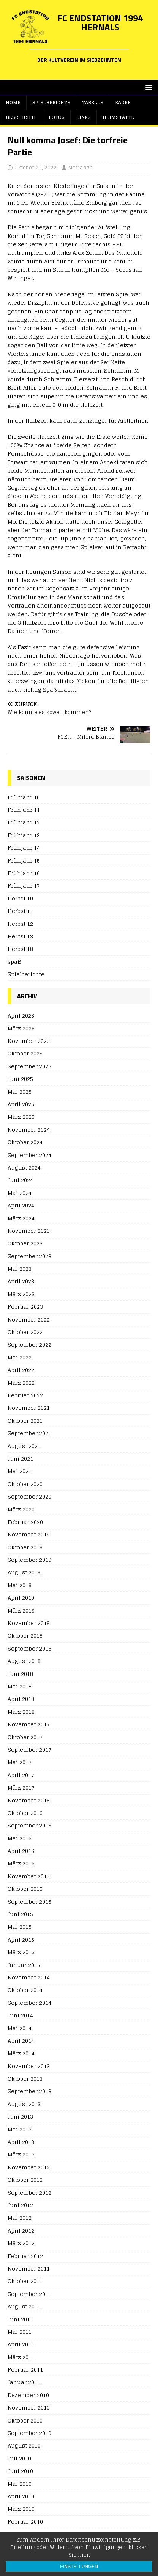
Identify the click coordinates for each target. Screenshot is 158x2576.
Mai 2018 (20, 1686)
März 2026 (21, 1028)
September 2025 (29, 1066)
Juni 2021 (20, 1458)
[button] (147, 86)
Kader (123, 102)
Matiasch (80, 167)
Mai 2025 (20, 1091)
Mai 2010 (20, 2483)
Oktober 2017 (25, 1737)
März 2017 (21, 1787)
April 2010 (21, 2496)
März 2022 (21, 1382)
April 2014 (21, 2040)
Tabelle (92, 102)
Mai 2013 (20, 2129)
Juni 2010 (20, 2471)
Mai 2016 (20, 1838)
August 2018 (24, 1661)
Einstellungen (79, 2566)
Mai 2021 (20, 1471)
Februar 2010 (25, 2521)
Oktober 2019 (25, 1547)
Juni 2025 (20, 1079)
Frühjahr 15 (24, 860)
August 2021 (24, 1446)
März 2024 (21, 1218)
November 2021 (29, 1407)
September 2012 (29, 2192)
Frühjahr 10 (24, 797)
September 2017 (29, 1749)
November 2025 (29, 1041)
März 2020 (21, 1509)
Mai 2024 (20, 1193)
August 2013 (24, 2104)
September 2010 (29, 2433)
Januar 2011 (24, 2382)
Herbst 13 (20, 936)
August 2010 (24, 2445)
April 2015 (21, 1939)
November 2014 (29, 1977)
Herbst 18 (20, 949)
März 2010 (21, 2508)
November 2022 (29, 1319)
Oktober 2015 (25, 1888)
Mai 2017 (20, 1762)
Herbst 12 (20, 924)
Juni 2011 (20, 2319)
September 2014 (29, 2003)
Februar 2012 (25, 2256)
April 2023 (21, 1281)
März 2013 (21, 2154)
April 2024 (21, 1205)
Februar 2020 (25, 1522)
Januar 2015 (24, 1965)
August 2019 (24, 1572)
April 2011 (21, 2344)
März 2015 (21, 1952)
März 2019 (21, 1610)
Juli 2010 (19, 2458)
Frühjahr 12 (24, 822)
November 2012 (29, 2167)
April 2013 (21, 2142)
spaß (14, 961)
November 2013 (29, 2066)
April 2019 (21, 1597)
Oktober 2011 (25, 2281)
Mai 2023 (20, 1268)
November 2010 (29, 2407)
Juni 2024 (20, 1180)
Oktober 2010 (25, 2420)
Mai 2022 (20, 1357)
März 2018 (21, 1711)
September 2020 (29, 1496)
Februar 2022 (25, 1395)
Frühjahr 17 (24, 885)
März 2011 (21, 2357)
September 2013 (29, 2091)
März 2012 (21, 2243)
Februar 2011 (25, 2369)
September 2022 (29, 1344)
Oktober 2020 (25, 1484)
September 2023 (29, 1256)
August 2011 (24, 2306)
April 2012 (21, 2230)
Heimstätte (118, 117)
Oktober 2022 (25, 1332)
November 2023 (29, 1231)
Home (13, 102)
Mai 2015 (20, 1926)
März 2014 (21, 2053)
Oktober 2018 (25, 1635)
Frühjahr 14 (24, 847)
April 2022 (21, 1370)
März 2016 (21, 1863)
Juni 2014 (20, 2015)
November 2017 (29, 1724)
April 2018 (21, 1699)
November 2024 (29, 1129)
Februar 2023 (25, 1306)
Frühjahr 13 (24, 835)
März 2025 (21, 1116)
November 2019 (29, 1534)
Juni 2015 (20, 1914)
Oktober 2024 (25, 1142)
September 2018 (29, 1648)
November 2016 (29, 1800)
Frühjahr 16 (24, 873)
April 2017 (21, 1775)
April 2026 (21, 1016)
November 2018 (29, 1623)
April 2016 (21, 1851)
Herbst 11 (20, 911)
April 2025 (21, 1104)
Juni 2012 (20, 2205)
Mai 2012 (20, 2217)
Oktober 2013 (25, 2078)
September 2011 (29, 2294)
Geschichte (21, 117)
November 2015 (29, 1876)
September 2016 (29, 1825)
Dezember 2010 (28, 2395)
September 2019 (29, 1559)
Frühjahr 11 (24, 809)
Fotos (57, 117)
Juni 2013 (20, 2116)
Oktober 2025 (25, 1053)
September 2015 (29, 1901)
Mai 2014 (20, 2028)
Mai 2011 (20, 2331)
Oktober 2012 (25, 2180)
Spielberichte (51, 102)
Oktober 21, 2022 (35, 167)
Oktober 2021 (25, 1420)
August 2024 (24, 1167)
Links (83, 117)
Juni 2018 (20, 1674)
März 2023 (21, 1294)
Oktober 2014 (25, 1990)
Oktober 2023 (25, 1243)
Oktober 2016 (25, 1813)
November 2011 (29, 2268)
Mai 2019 (20, 1585)
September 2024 (29, 1155)
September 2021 (29, 1433)
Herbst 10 (20, 898)
